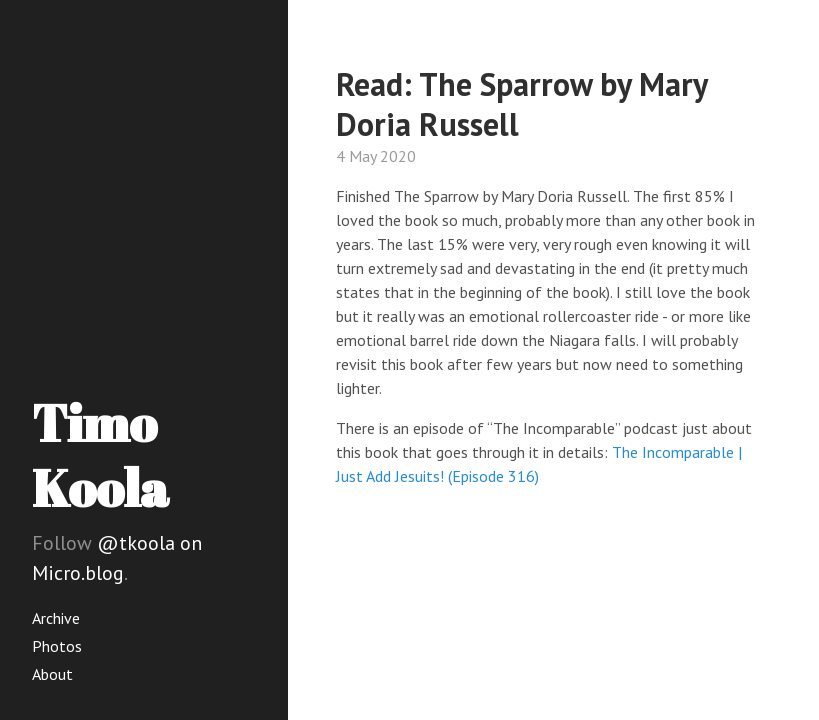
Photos (57, 646)
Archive (56, 618)
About (52, 674)
